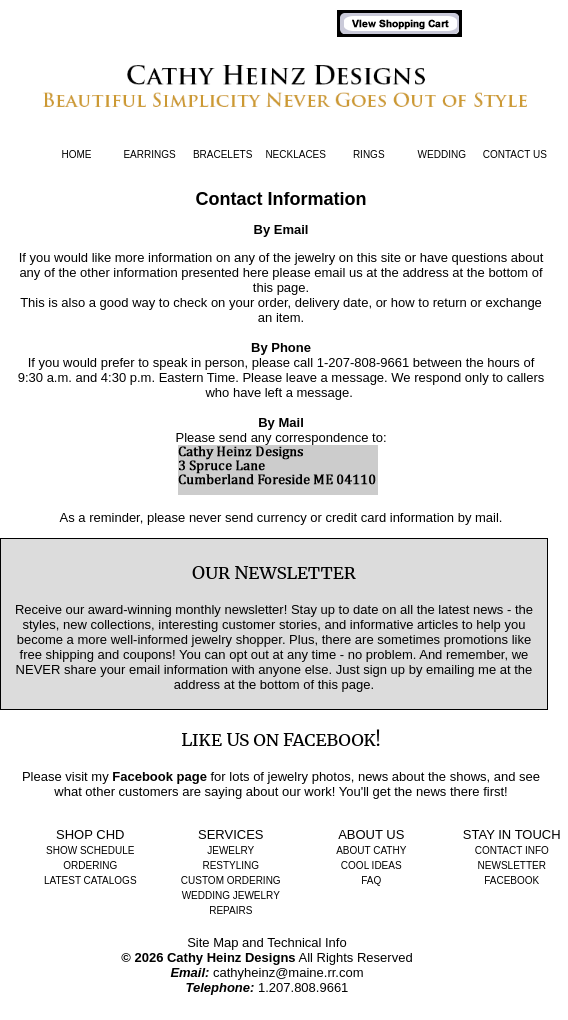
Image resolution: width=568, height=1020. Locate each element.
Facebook (511, 880)
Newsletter (512, 865)
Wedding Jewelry (231, 895)
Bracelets (222, 154)
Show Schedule (90, 850)
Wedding (442, 154)
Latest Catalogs (90, 880)
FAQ (371, 880)
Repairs (230, 910)
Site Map (212, 942)
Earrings (149, 154)
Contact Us (515, 154)
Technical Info (307, 942)
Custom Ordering (231, 880)
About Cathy (371, 850)
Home (77, 154)
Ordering (90, 865)
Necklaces (295, 154)
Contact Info (512, 850)
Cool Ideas (371, 865)
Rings (369, 154)
